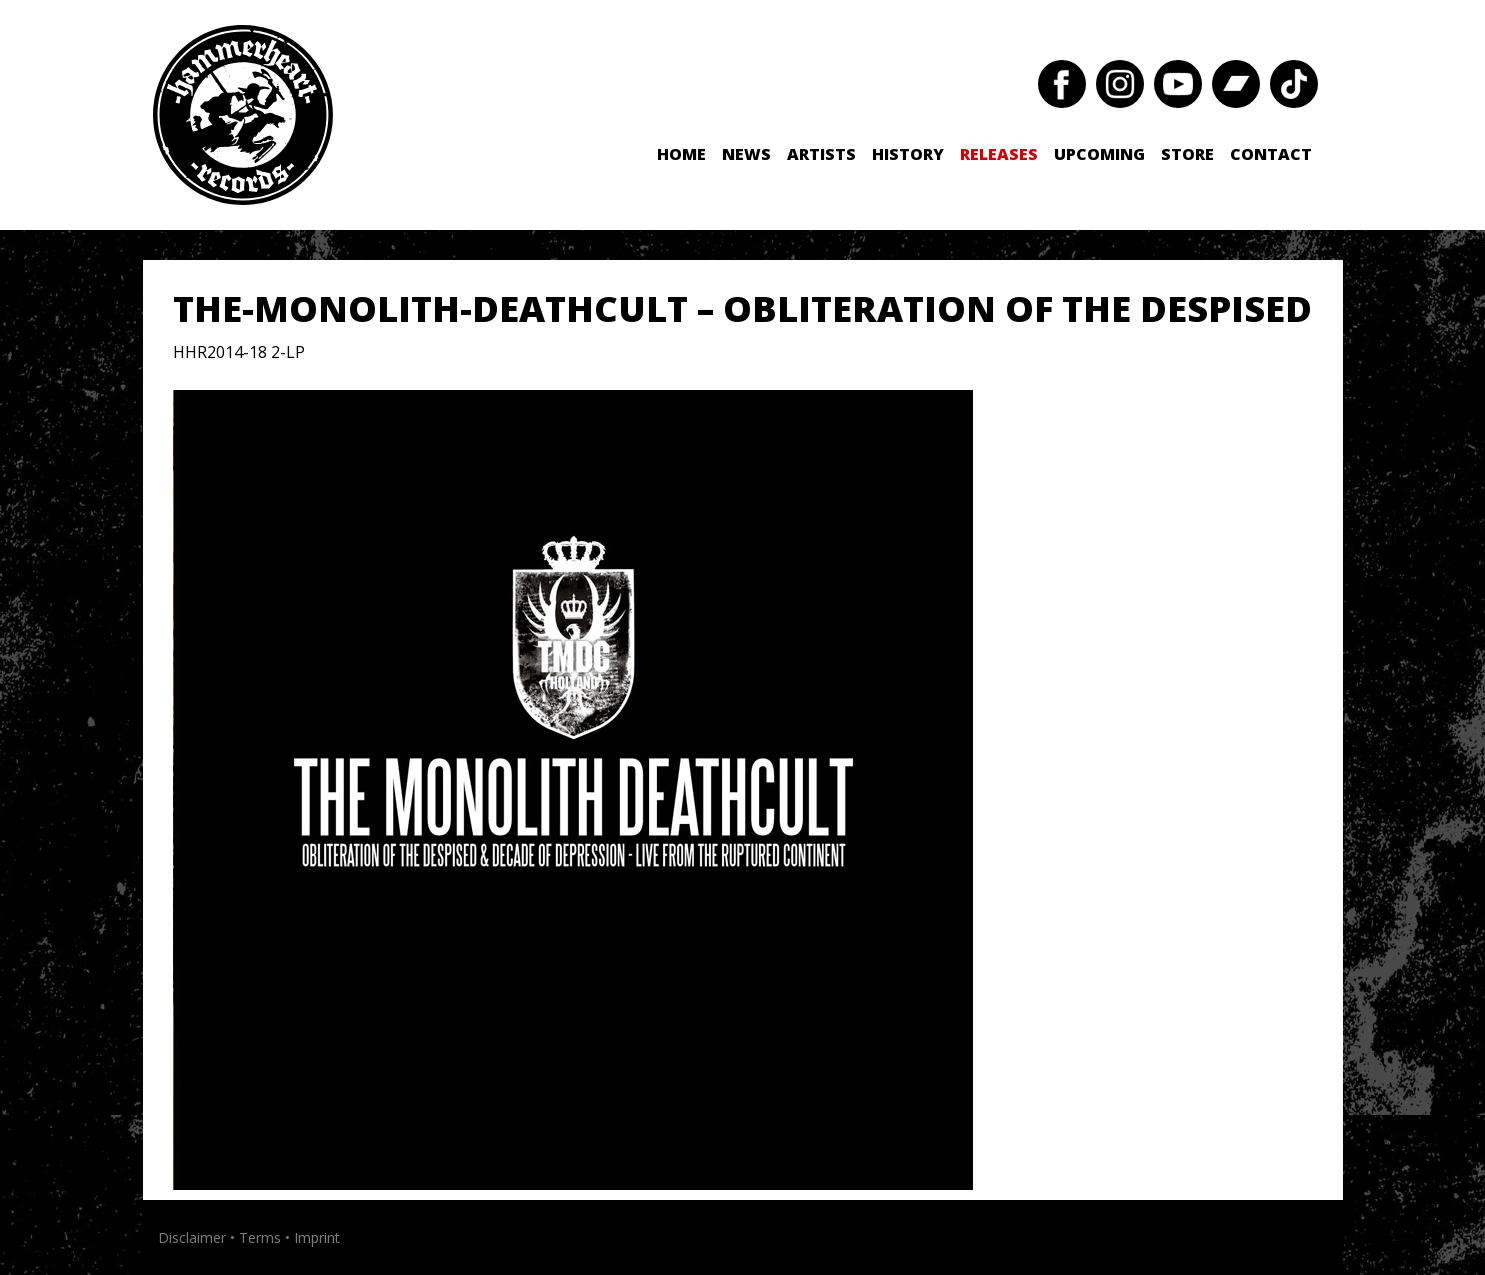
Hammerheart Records (243, 115)
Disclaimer (192, 1237)
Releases (999, 154)
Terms (260, 1237)
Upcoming (1099, 154)
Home (681, 154)
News (746, 154)
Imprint (317, 1237)
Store (1187, 154)
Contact (1271, 154)
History (908, 154)
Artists (821, 154)
